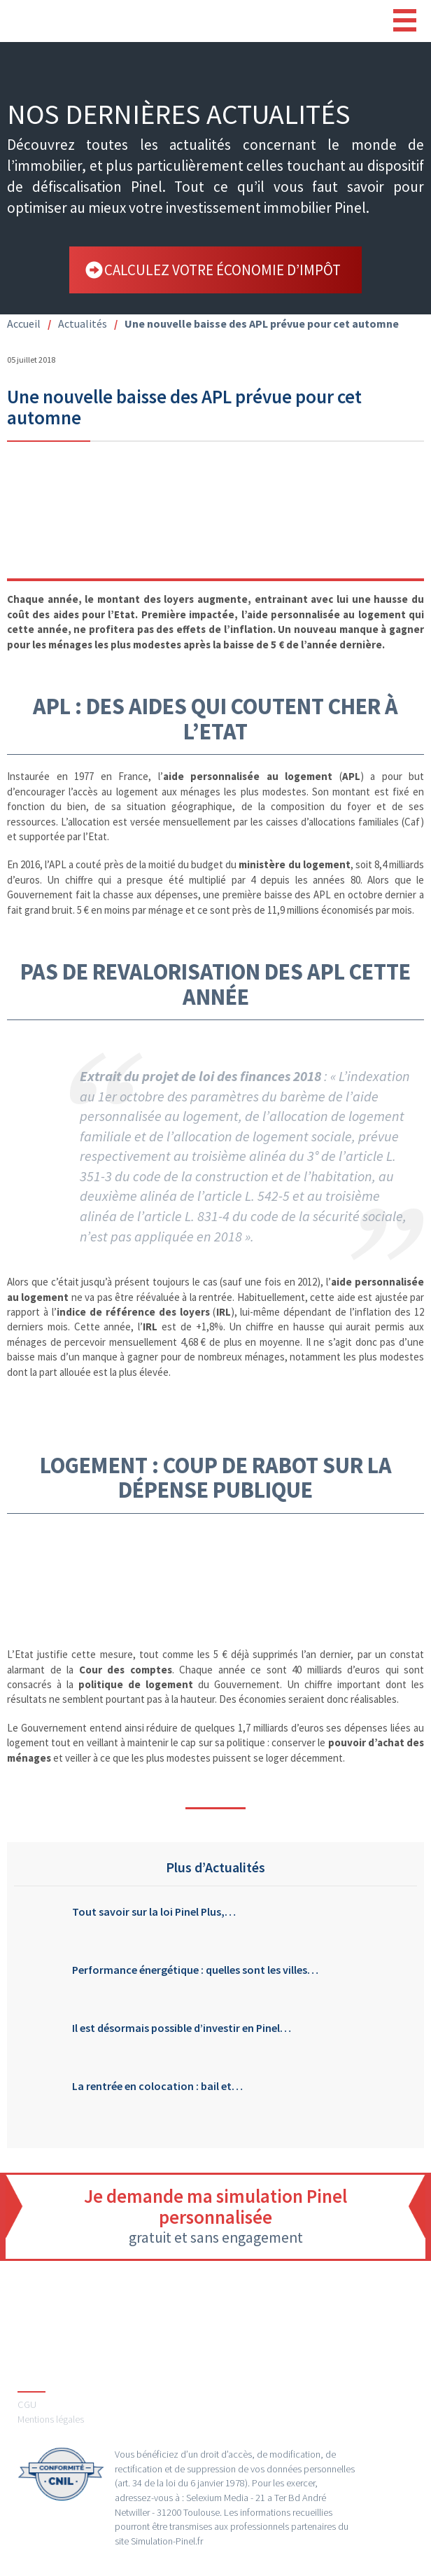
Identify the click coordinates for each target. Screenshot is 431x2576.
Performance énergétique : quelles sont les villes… (195, 1970)
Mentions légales (50, 2419)
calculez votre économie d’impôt (222, 269)
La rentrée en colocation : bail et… (157, 2086)
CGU (26, 2404)
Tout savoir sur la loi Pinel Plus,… (154, 1912)
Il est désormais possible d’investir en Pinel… (181, 2028)
